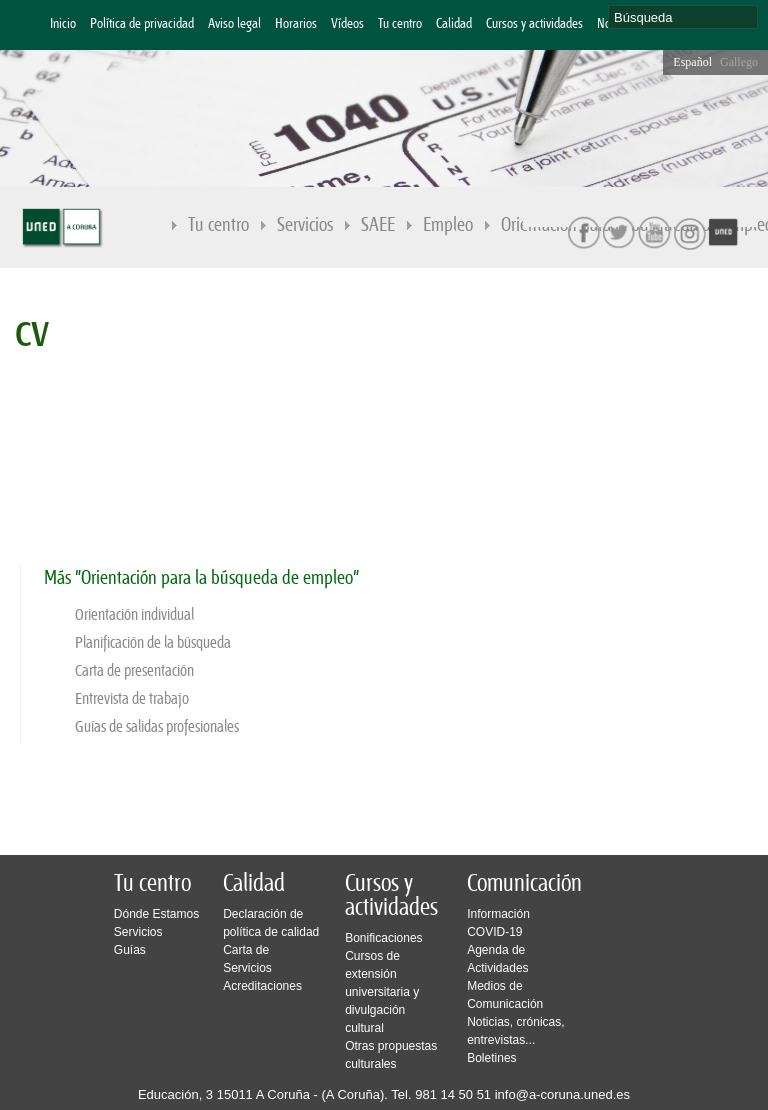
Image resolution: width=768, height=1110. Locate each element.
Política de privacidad (142, 24)
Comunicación (524, 884)
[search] (683, 17)
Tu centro (400, 24)
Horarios (296, 24)
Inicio (63, 24)
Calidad (454, 24)
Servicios (305, 225)
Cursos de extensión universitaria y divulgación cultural (382, 992)
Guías (130, 950)
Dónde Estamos (156, 914)
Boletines (491, 1058)
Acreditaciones (262, 986)
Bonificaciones (383, 938)
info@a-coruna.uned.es (562, 1094)
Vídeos (347, 24)
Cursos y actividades (534, 24)
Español (692, 62)
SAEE (378, 225)
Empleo (448, 225)
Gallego (739, 62)
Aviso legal (234, 24)
